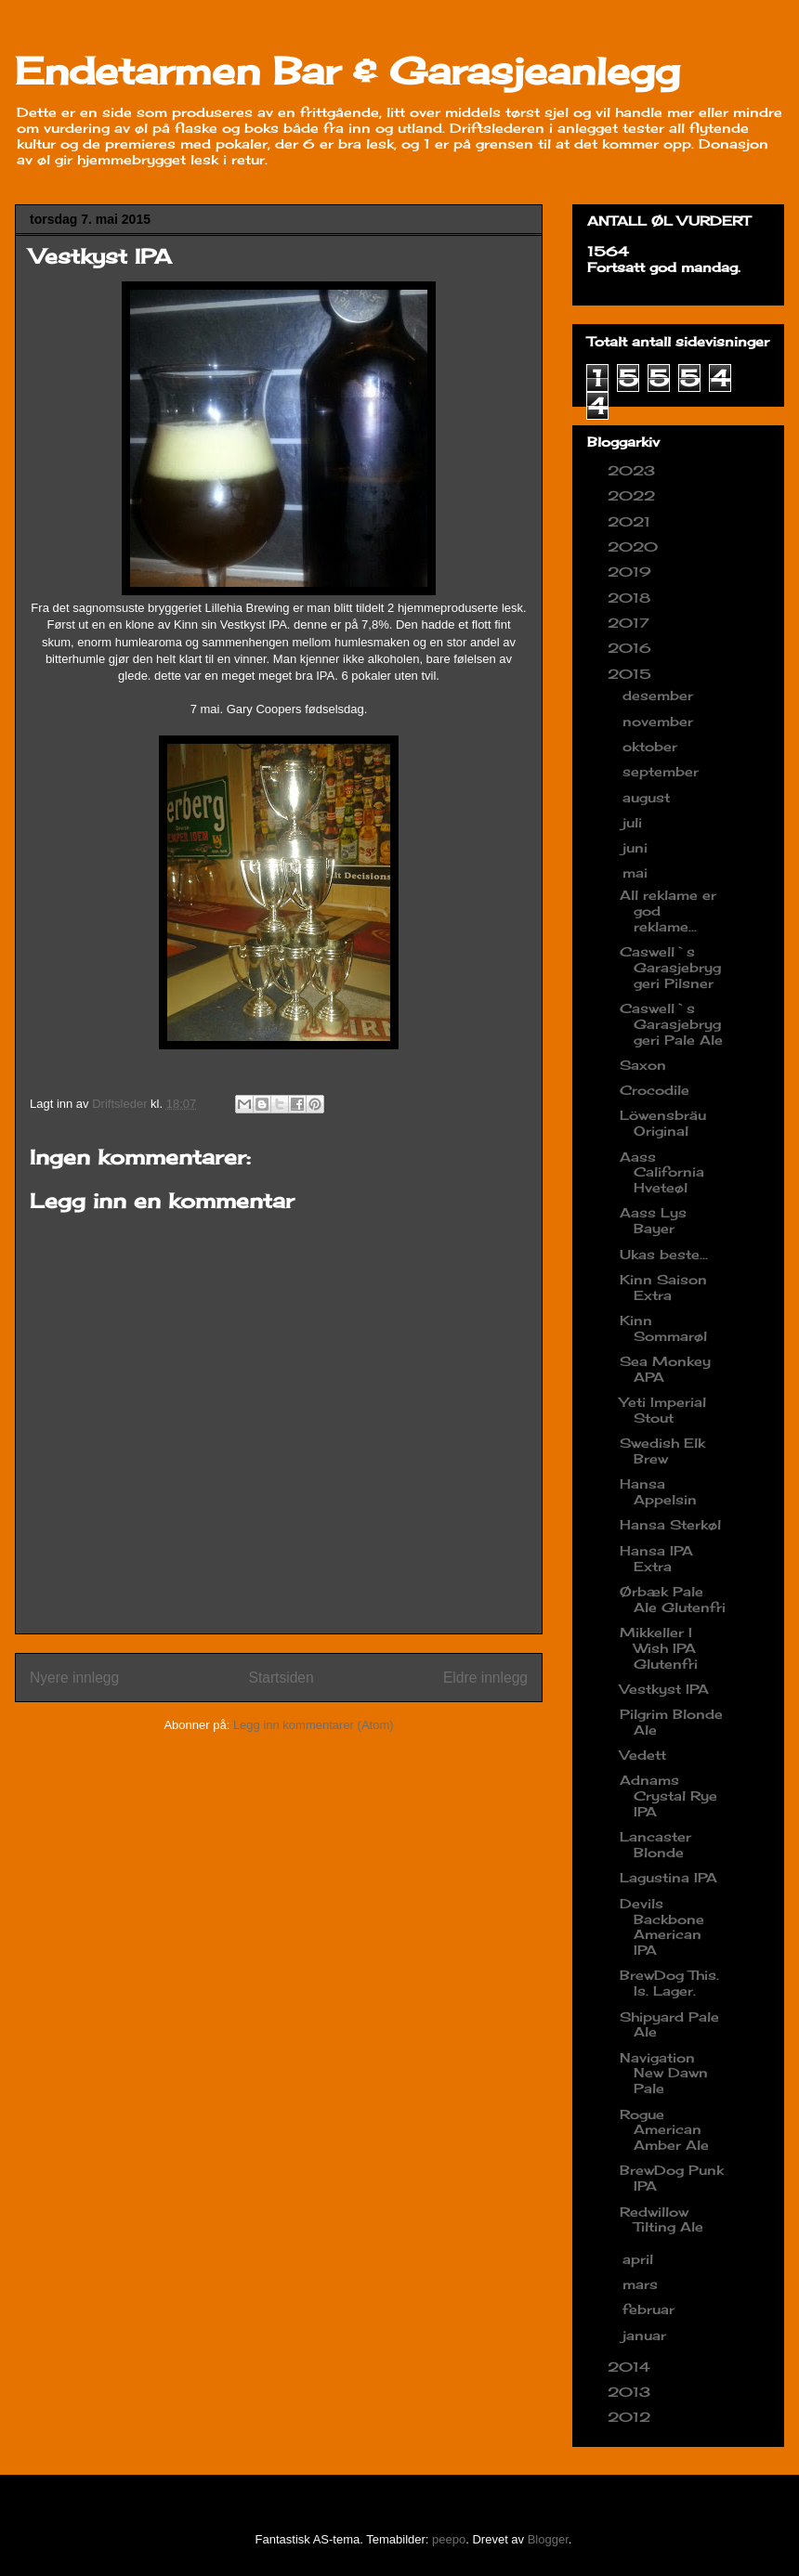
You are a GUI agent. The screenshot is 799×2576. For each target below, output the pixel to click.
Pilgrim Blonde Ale (671, 1721)
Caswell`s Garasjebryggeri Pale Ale (671, 1023)
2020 (635, 546)
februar (650, 2309)
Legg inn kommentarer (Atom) (313, 1725)
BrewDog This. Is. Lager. (669, 1982)
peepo (448, 2539)
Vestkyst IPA (664, 1689)
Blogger (548, 2539)
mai (637, 872)
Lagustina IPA (668, 1877)
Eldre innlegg (485, 1677)
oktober (652, 746)
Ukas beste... (664, 1254)
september (662, 771)
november (660, 721)
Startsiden (280, 1677)
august (648, 797)
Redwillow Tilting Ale (661, 2219)
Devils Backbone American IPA (662, 1926)
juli (634, 822)
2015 (632, 674)
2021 (631, 521)
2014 (631, 2366)
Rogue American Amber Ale (664, 2129)
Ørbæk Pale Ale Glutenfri (673, 1599)
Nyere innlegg (74, 1677)
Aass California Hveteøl (662, 1172)
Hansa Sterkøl (670, 1524)
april (640, 2259)
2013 (631, 2392)
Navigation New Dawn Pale (664, 2073)
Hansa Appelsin (658, 1491)
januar (646, 2335)
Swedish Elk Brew (662, 1450)
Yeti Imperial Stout (663, 1409)
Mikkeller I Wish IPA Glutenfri (659, 1648)
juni (637, 847)
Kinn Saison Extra (663, 1287)
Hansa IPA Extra (656, 1558)
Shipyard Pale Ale (669, 2024)
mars (642, 2284)
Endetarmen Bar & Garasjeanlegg (347, 71)
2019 (632, 571)
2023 (634, 470)
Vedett (643, 1755)
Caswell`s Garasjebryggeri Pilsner (670, 967)
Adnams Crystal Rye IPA (668, 1795)
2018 (631, 597)
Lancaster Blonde (655, 1844)
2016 (632, 648)
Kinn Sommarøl (663, 1328)
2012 (631, 2417)
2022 (634, 495)
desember (660, 695)
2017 (631, 623)
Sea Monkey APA (665, 1369)
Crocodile (654, 1090)
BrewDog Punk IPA (672, 2177)
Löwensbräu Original (663, 1122)
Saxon (643, 1065)
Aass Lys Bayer (653, 1220)
